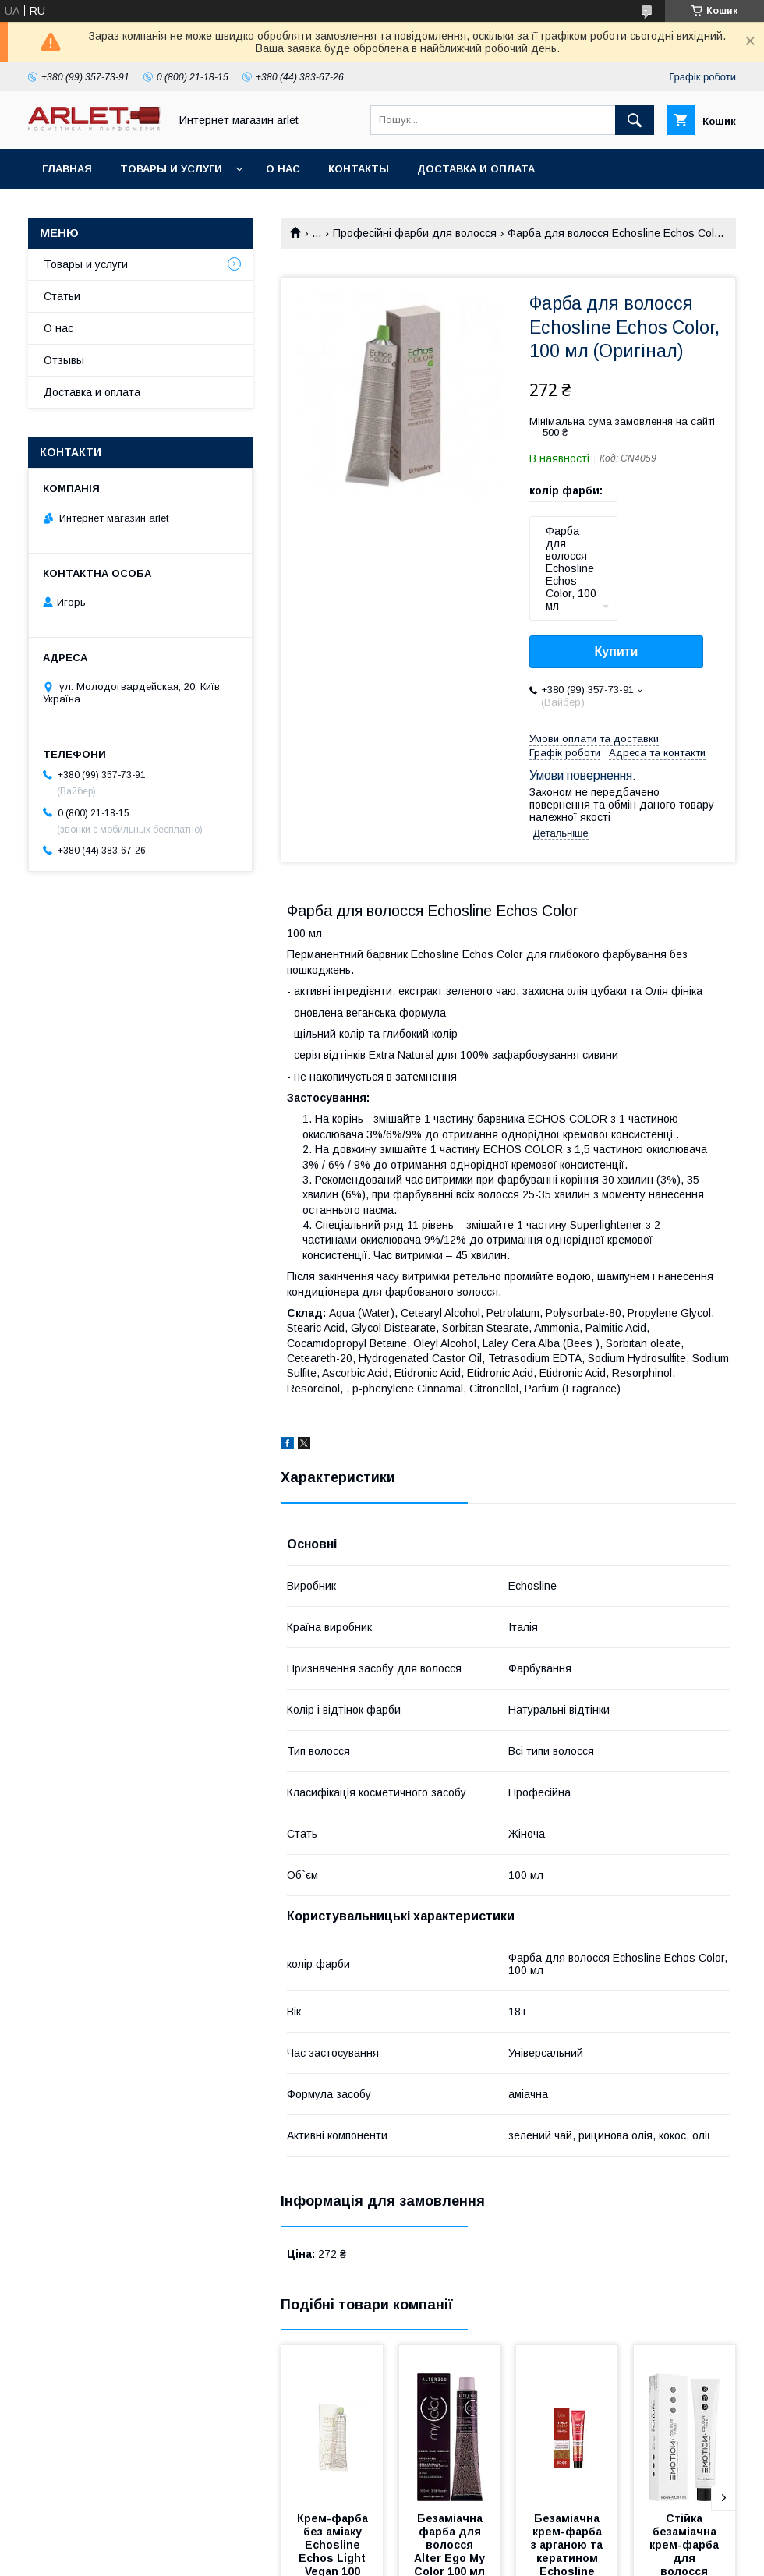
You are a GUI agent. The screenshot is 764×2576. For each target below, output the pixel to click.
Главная (67, 169)
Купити (616, 651)
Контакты (358, 169)
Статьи (62, 296)
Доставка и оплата (476, 169)
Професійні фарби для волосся (415, 233)
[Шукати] (634, 120)
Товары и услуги (171, 169)
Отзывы (64, 360)
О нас (283, 169)
